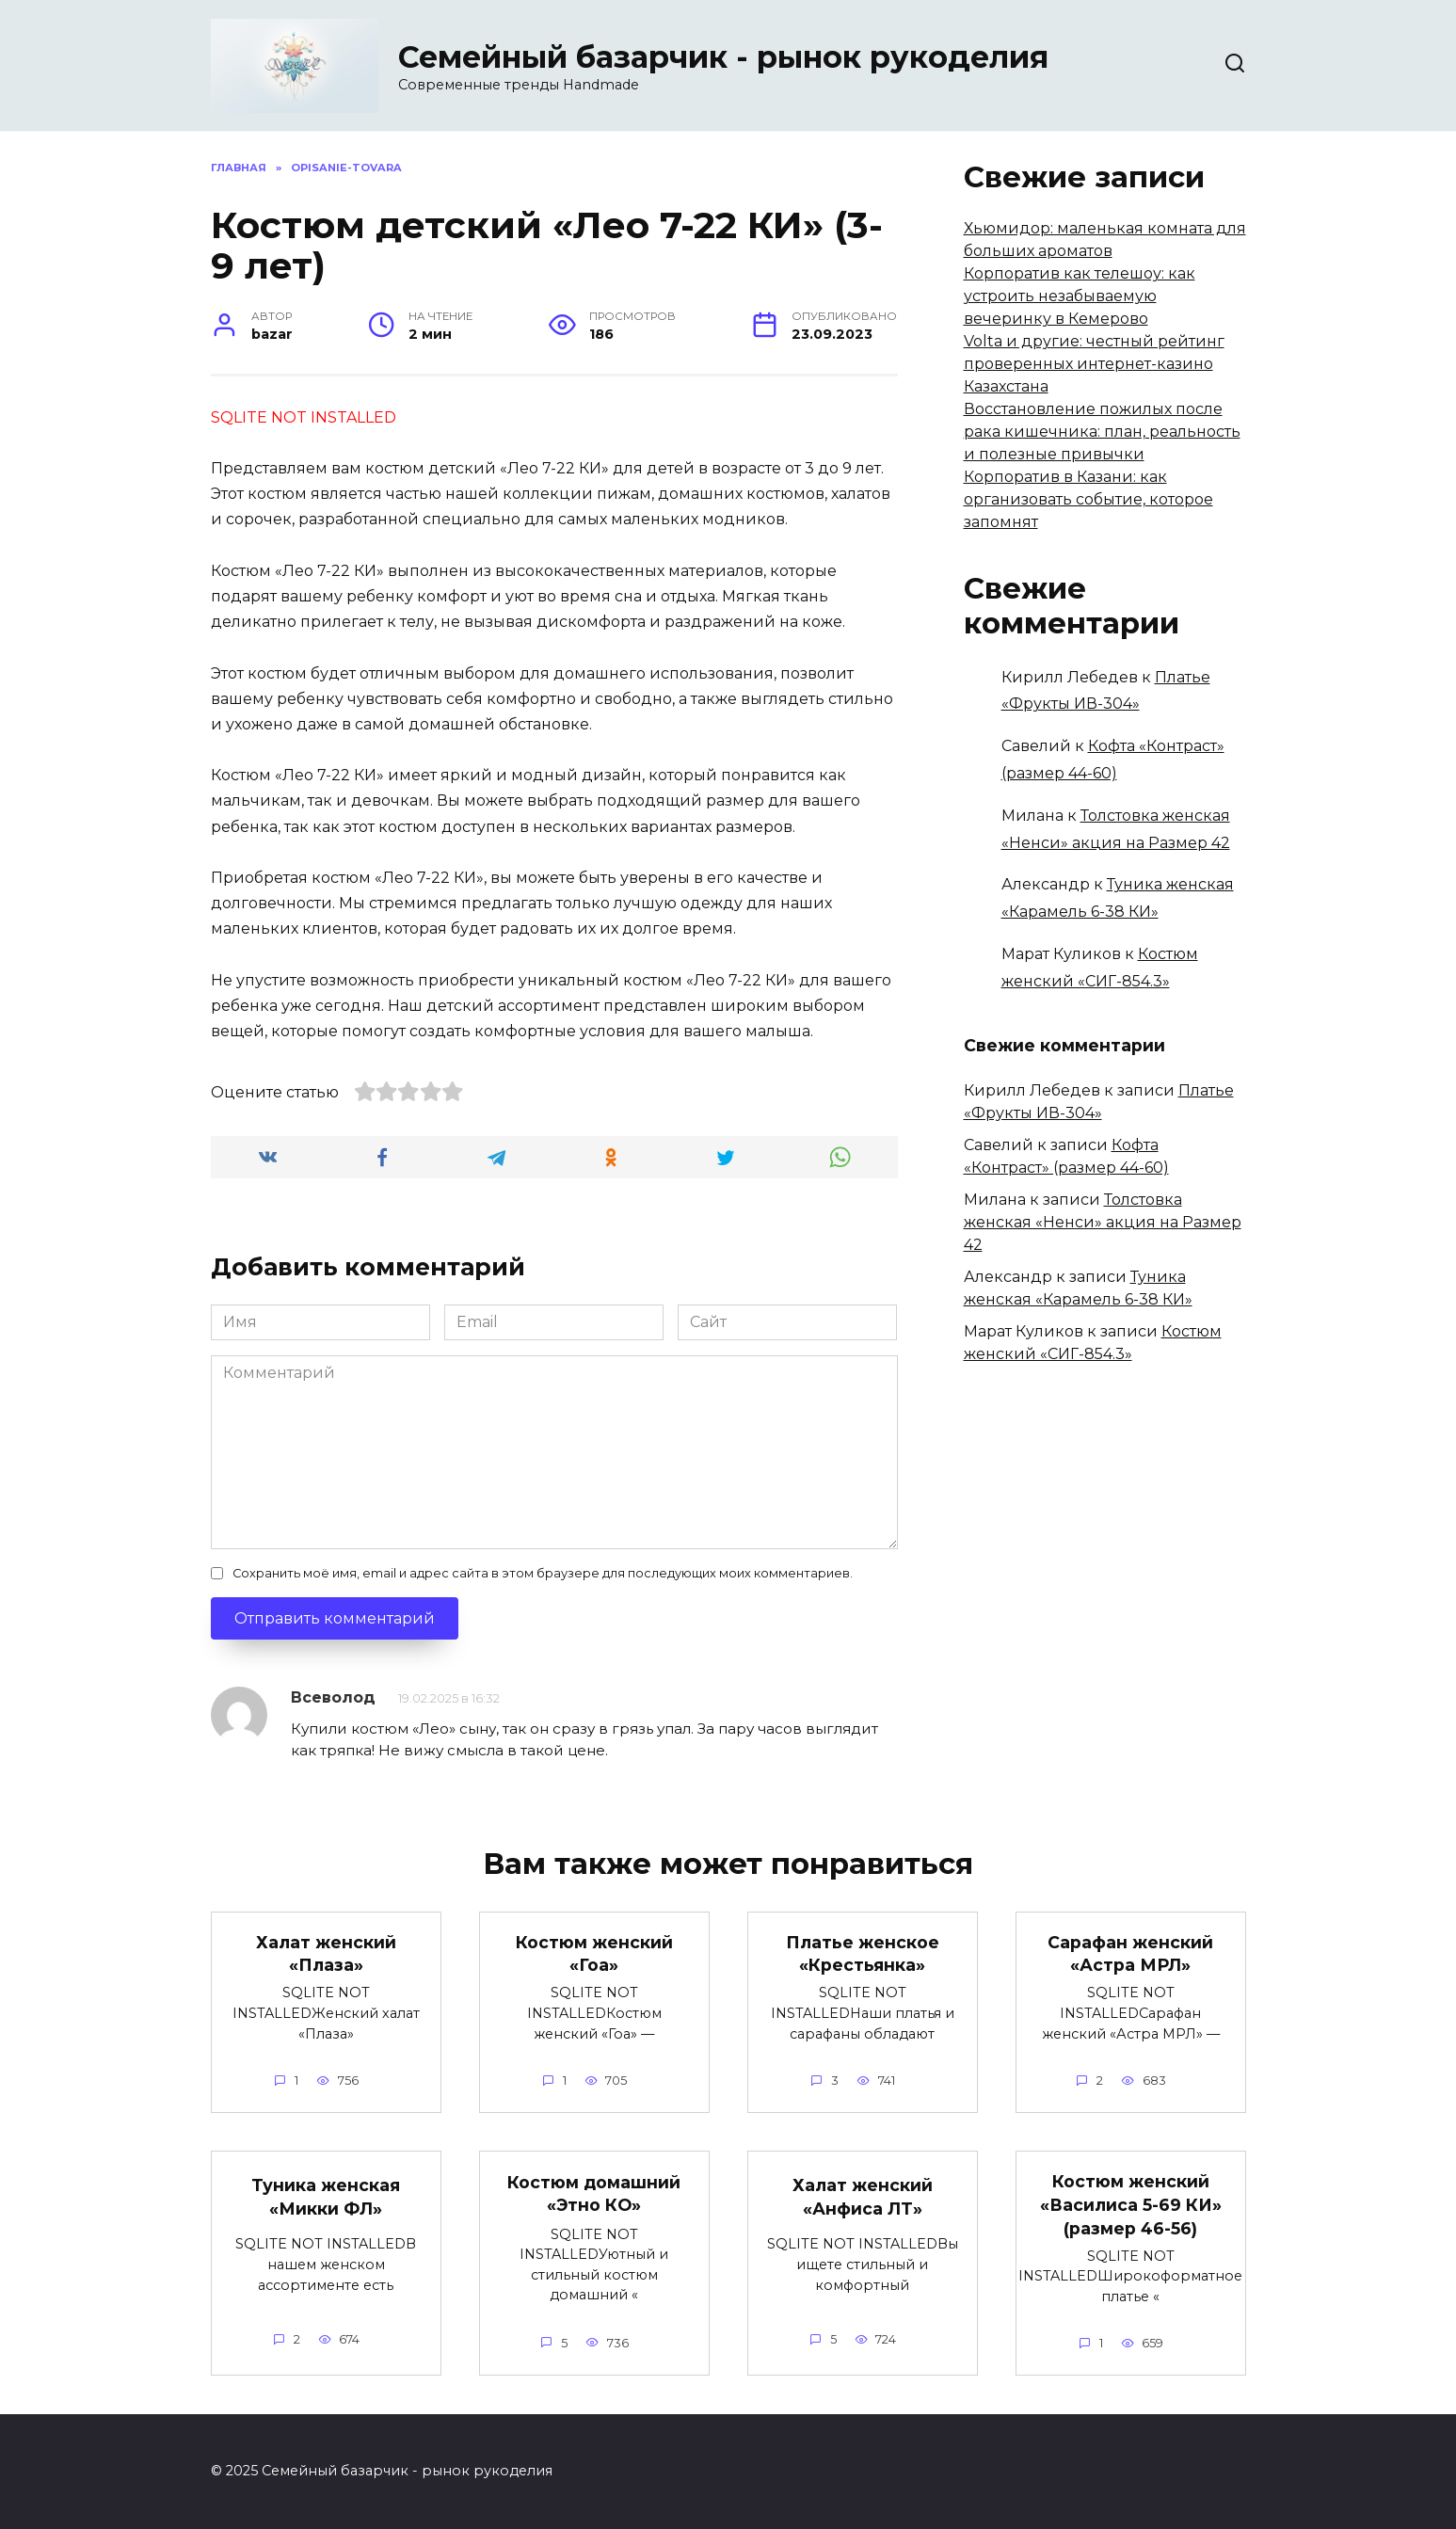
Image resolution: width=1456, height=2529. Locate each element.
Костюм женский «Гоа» (594, 1954)
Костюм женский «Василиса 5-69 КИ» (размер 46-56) (1131, 2204)
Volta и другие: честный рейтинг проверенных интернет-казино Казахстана (1094, 363)
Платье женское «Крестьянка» (862, 1954)
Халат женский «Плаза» (326, 1954)
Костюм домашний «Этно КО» (593, 2194)
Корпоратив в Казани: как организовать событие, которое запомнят (1088, 499)
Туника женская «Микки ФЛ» (325, 2197)
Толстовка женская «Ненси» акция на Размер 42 (1102, 1222)
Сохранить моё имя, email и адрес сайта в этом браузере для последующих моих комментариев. (542, 1573)
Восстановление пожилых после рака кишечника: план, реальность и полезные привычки (1102, 431)
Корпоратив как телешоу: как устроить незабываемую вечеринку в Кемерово (1079, 296)
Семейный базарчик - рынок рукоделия (723, 57)
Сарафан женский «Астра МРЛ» (1130, 1954)
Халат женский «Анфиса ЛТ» (862, 2197)
